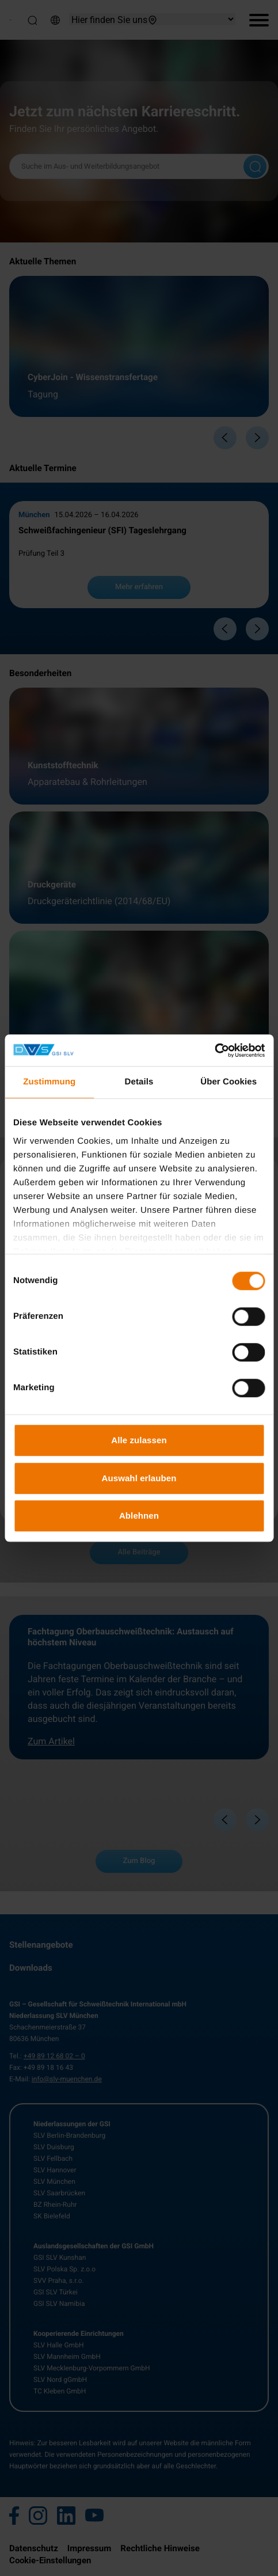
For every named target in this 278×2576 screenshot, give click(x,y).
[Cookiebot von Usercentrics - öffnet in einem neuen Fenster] (214, 1050)
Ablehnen (139, 1515)
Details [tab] (139, 1082)
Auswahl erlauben (139, 1478)
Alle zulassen (138, 1440)
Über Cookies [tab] (228, 1082)
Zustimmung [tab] (49, 1082)
